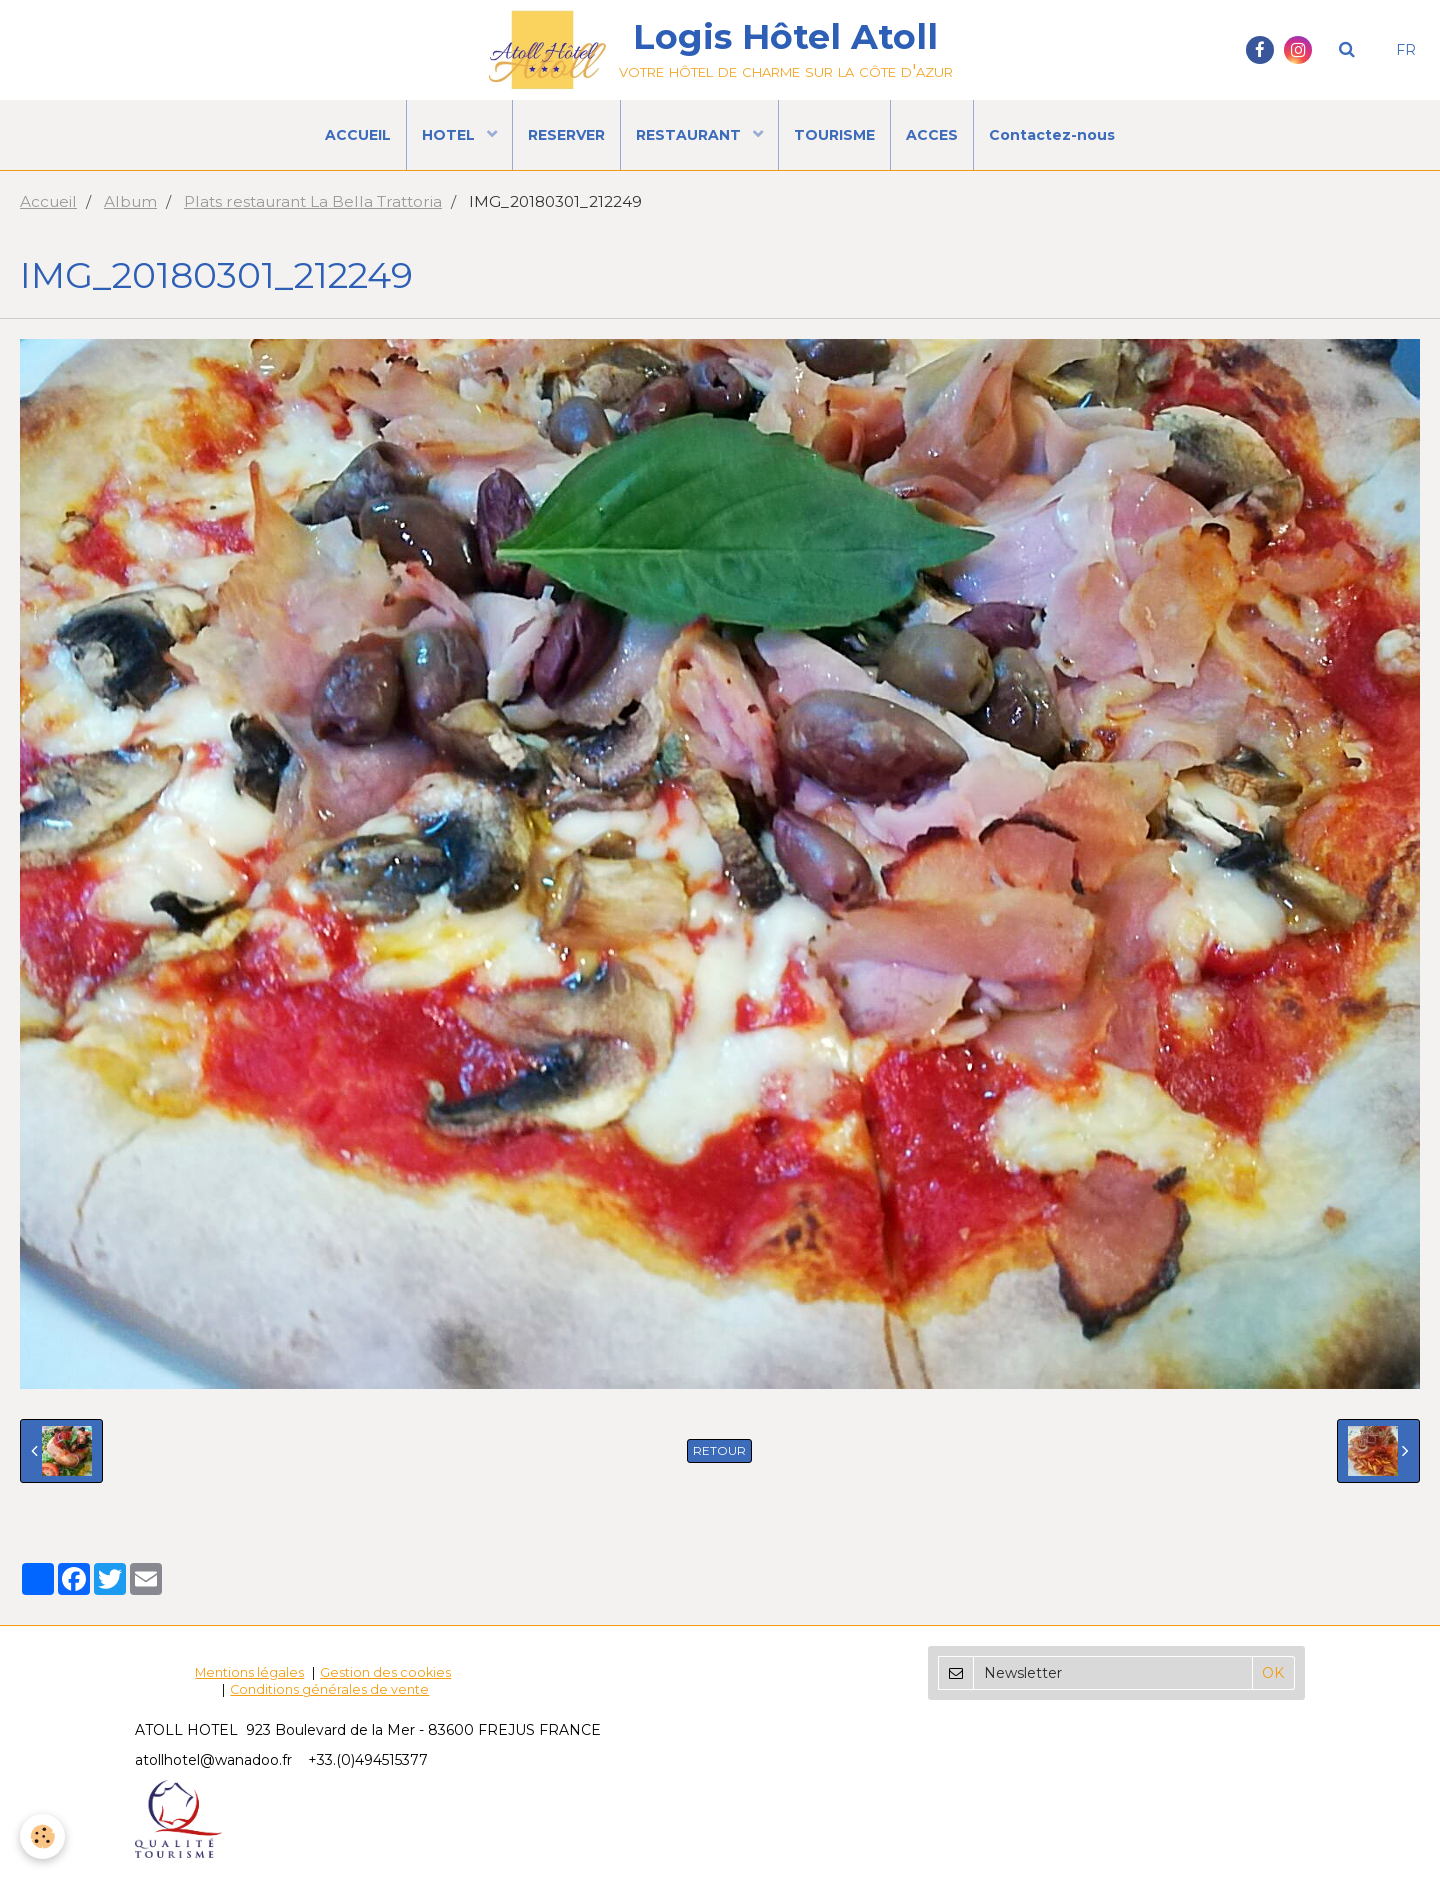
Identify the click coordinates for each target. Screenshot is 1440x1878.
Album (130, 201)
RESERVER (566, 135)
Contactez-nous (1052, 135)
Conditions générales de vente (329, 1689)
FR (1406, 50)
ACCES (932, 135)
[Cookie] (42, 1836)
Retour (719, 1450)
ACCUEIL (358, 135)
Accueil (48, 201)
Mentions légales (249, 1672)
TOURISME (834, 135)
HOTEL (450, 135)
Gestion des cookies (385, 1672)
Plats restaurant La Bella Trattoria (313, 201)
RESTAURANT (690, 135)
